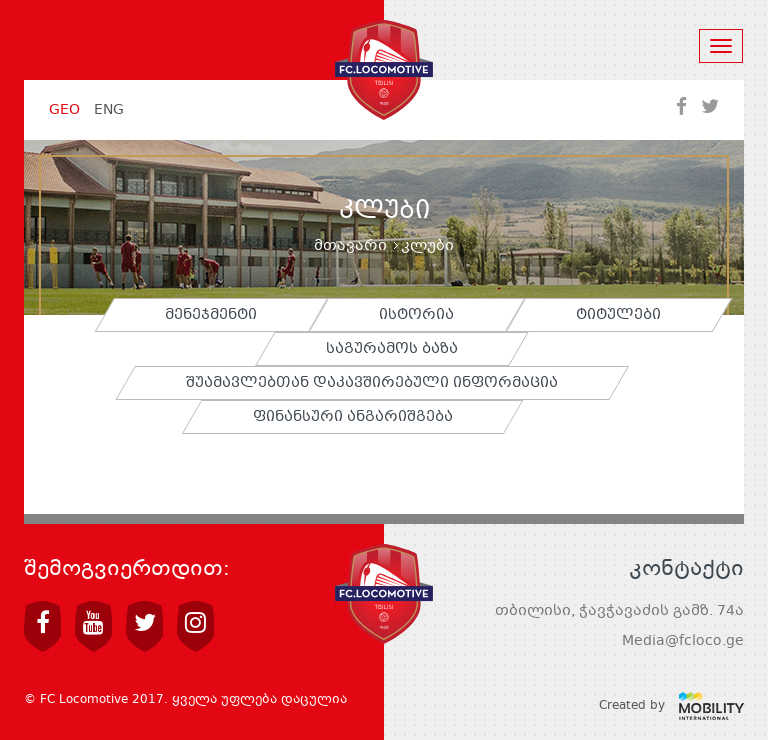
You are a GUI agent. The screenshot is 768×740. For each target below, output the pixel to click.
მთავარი (350, 246)
